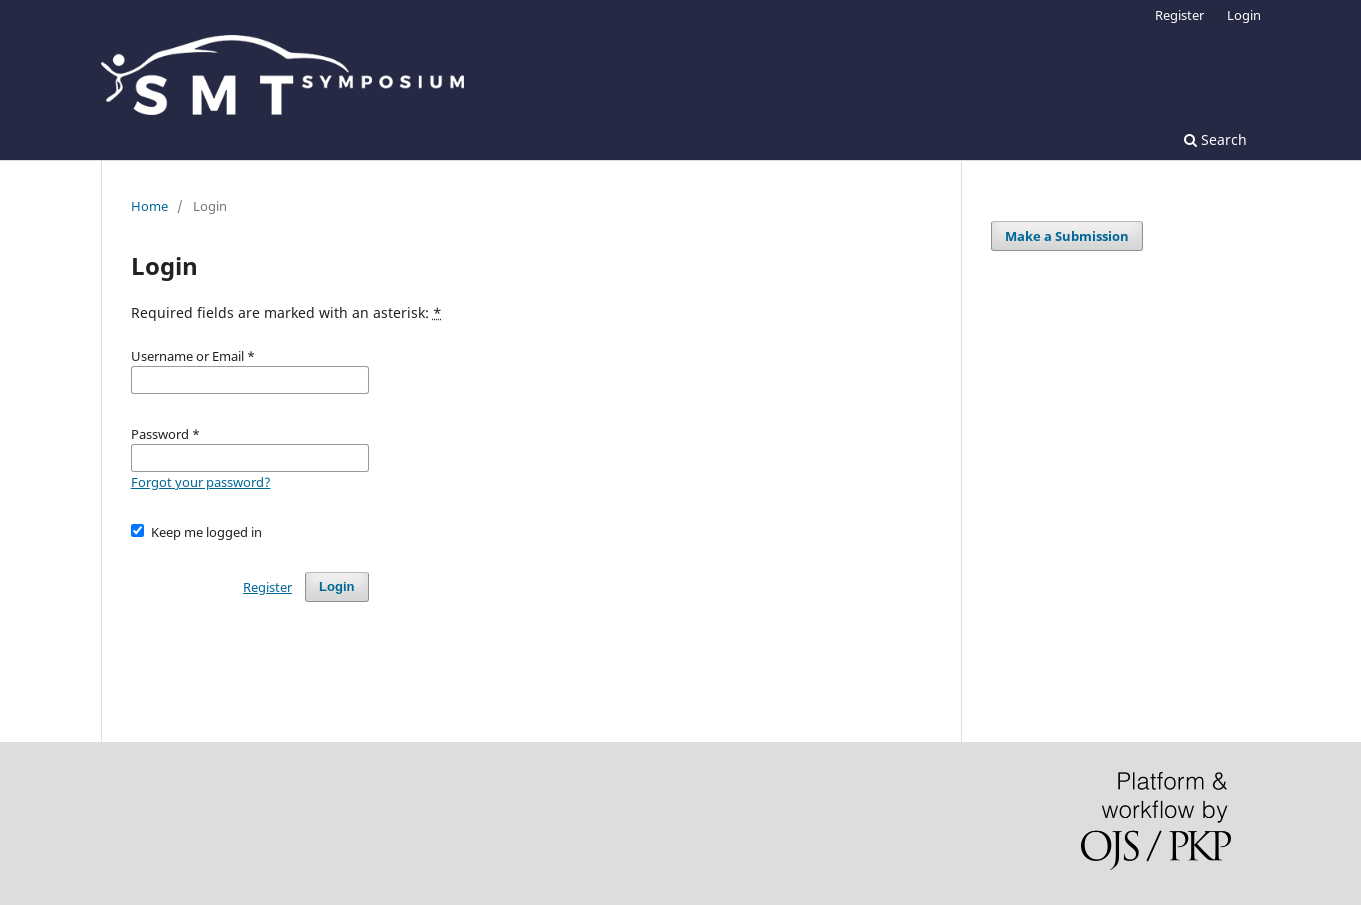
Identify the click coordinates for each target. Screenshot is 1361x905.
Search (1215, 139)
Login (1244, 15)
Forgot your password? (201, 482)
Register (1179, 15)
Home (149, 206)
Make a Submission (1067, 236)
